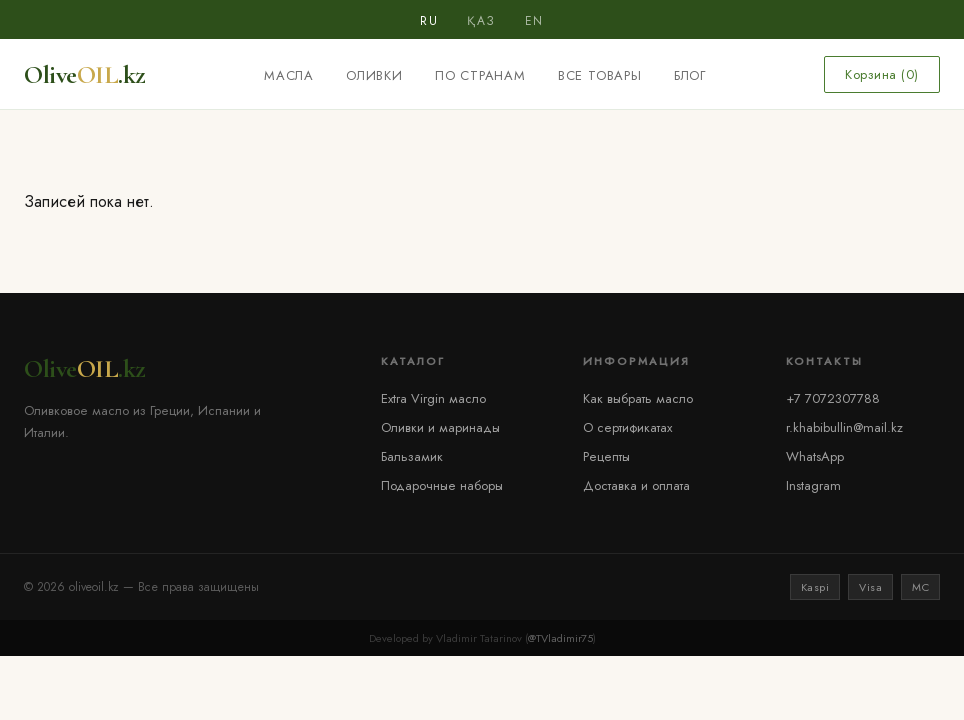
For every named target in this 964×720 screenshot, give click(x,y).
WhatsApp (815, 456)
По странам (480, 75)
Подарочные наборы (442, 485)
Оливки (374, 75)
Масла (289, 75)
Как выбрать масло (638, 398)
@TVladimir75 (560, 638)
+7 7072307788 (833, 398)
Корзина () (882, 74)
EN (534, 21)
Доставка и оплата (636, 485)
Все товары (600, 75)
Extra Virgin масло (433, 398)
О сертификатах (627, 427)
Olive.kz (85, 74)
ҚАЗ (481, 21)
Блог (690, 75)
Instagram (813, 485)
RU (429, 21)
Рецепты (606, 456)
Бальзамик (412, 456)
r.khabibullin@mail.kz (844, 427)
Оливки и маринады (440, 427)
